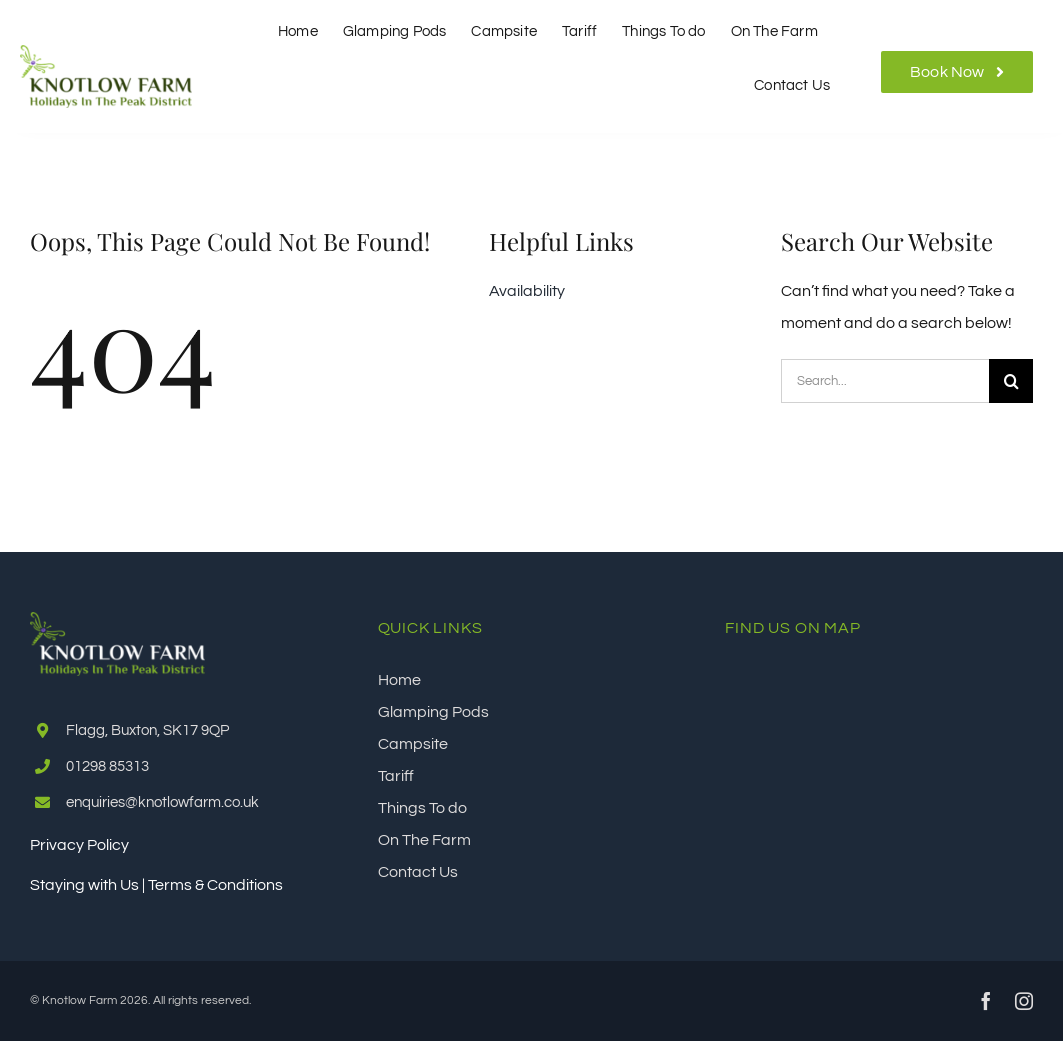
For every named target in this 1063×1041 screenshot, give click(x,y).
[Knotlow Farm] (106, 53)
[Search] (1011, 381)
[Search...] (885, 381)
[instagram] (1024, 1001)
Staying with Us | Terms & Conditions (156, 885)
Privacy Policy (79, 845)
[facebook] (986, 1001)
